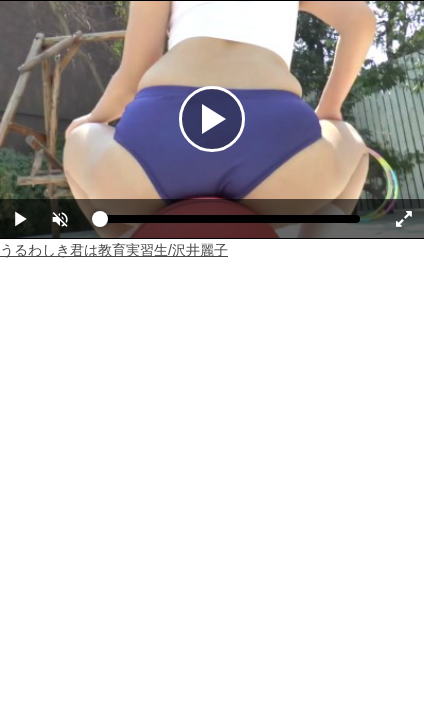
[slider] (230, 224)
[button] (60, 219)
